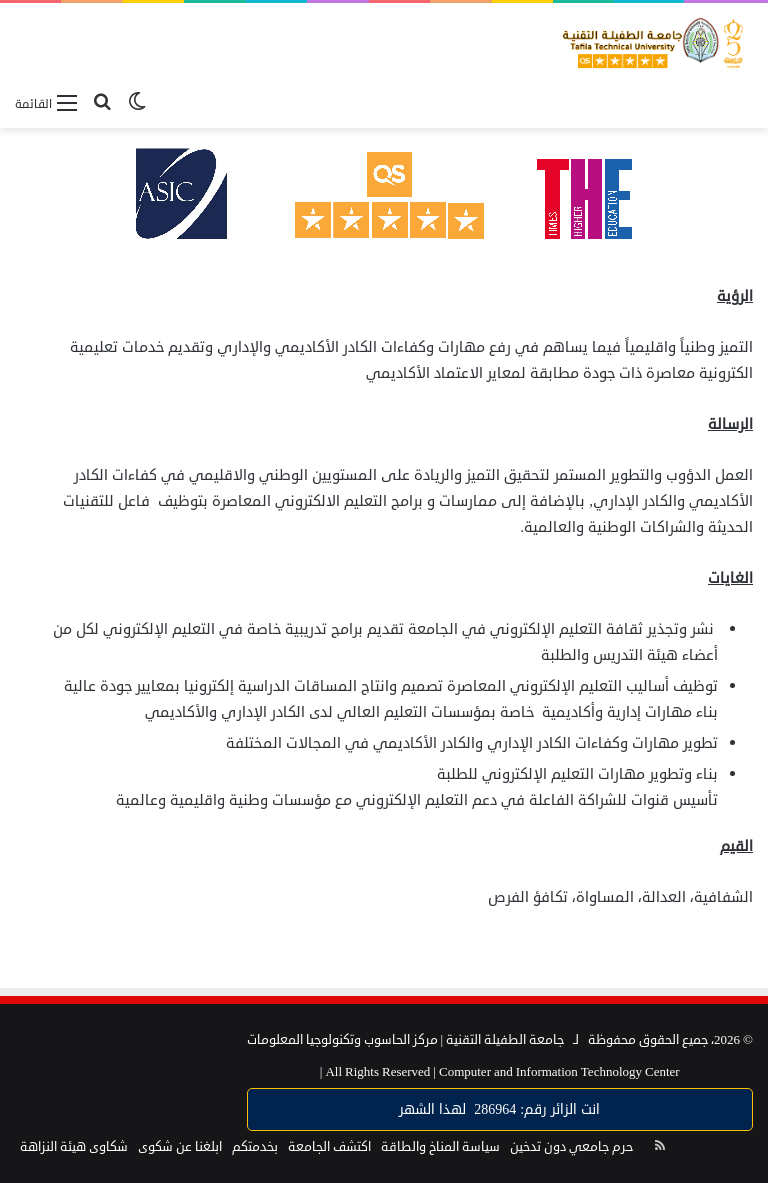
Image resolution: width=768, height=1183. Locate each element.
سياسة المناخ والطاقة (440, 1147)
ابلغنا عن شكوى (180, 1147)
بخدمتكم (255, 1147)
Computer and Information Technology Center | (500, 1072)
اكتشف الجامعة (329, 1147)
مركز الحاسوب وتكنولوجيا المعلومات (342, 1040)
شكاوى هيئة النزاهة (74, 1147)
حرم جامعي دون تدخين (571, 1147)
